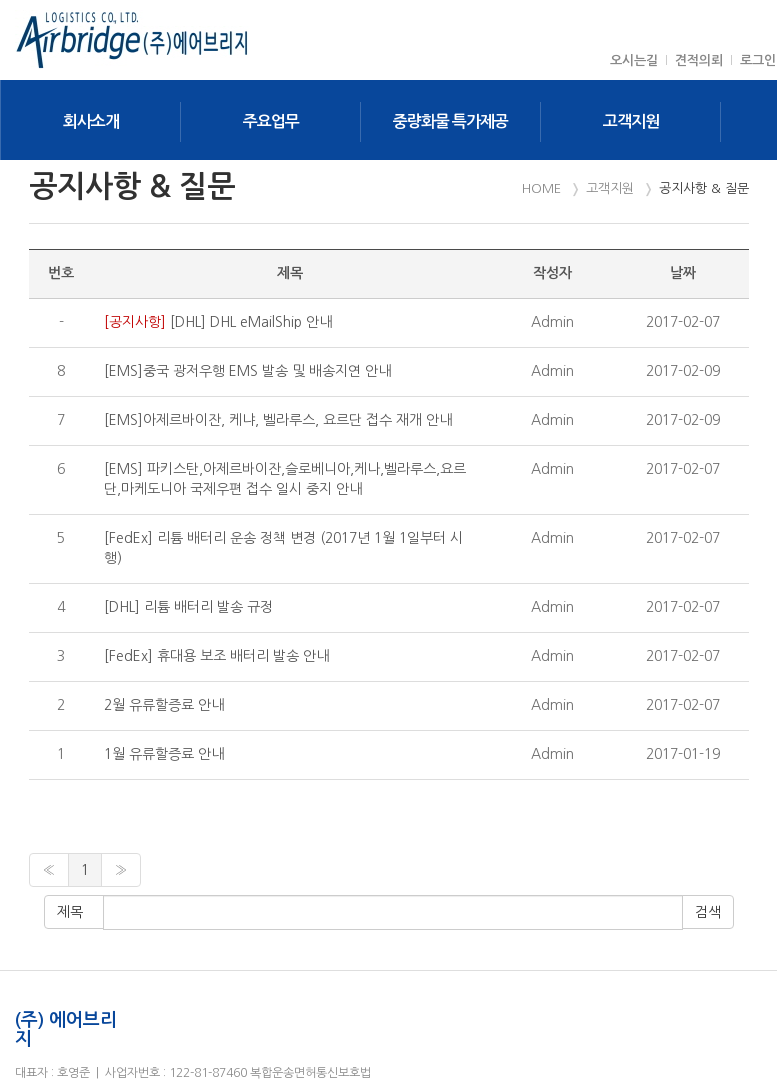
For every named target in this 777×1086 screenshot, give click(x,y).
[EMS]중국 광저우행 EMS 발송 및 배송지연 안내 (247, 371)
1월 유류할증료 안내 (164, 754)
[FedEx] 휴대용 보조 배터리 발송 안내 (216, 656)
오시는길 (634, 60)
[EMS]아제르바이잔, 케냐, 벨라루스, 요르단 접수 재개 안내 (278, 420)
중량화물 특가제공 (450, 121)
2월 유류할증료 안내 (164, 705)
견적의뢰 (699, 60)
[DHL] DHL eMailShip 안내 (218, 322)
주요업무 (271, 121)
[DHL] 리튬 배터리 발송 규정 (188, 607)
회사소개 (91, 121)
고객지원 (631, 121)
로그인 (758, 60)
